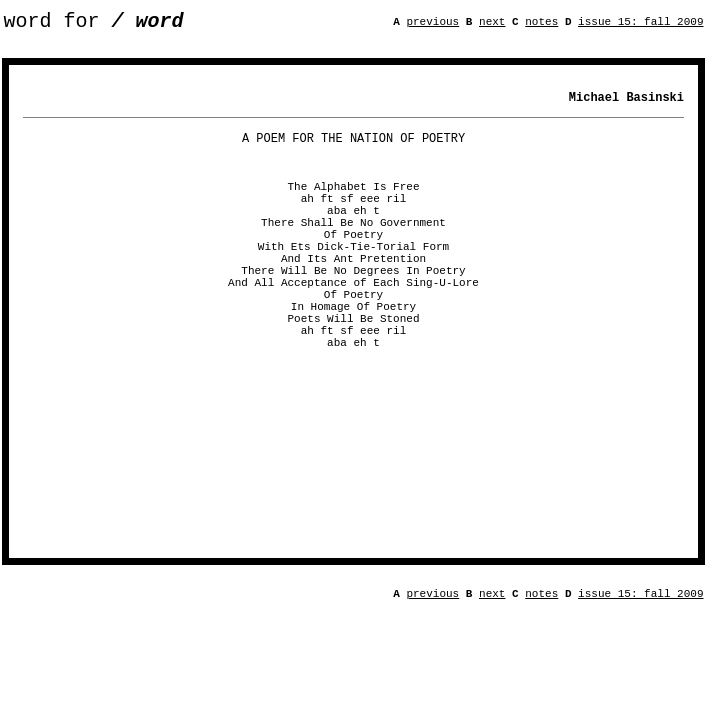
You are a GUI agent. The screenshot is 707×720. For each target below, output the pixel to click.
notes (541, 24)
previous (432, 24)
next (492, 24)
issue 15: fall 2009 (640, 24)
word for (94, 23)
